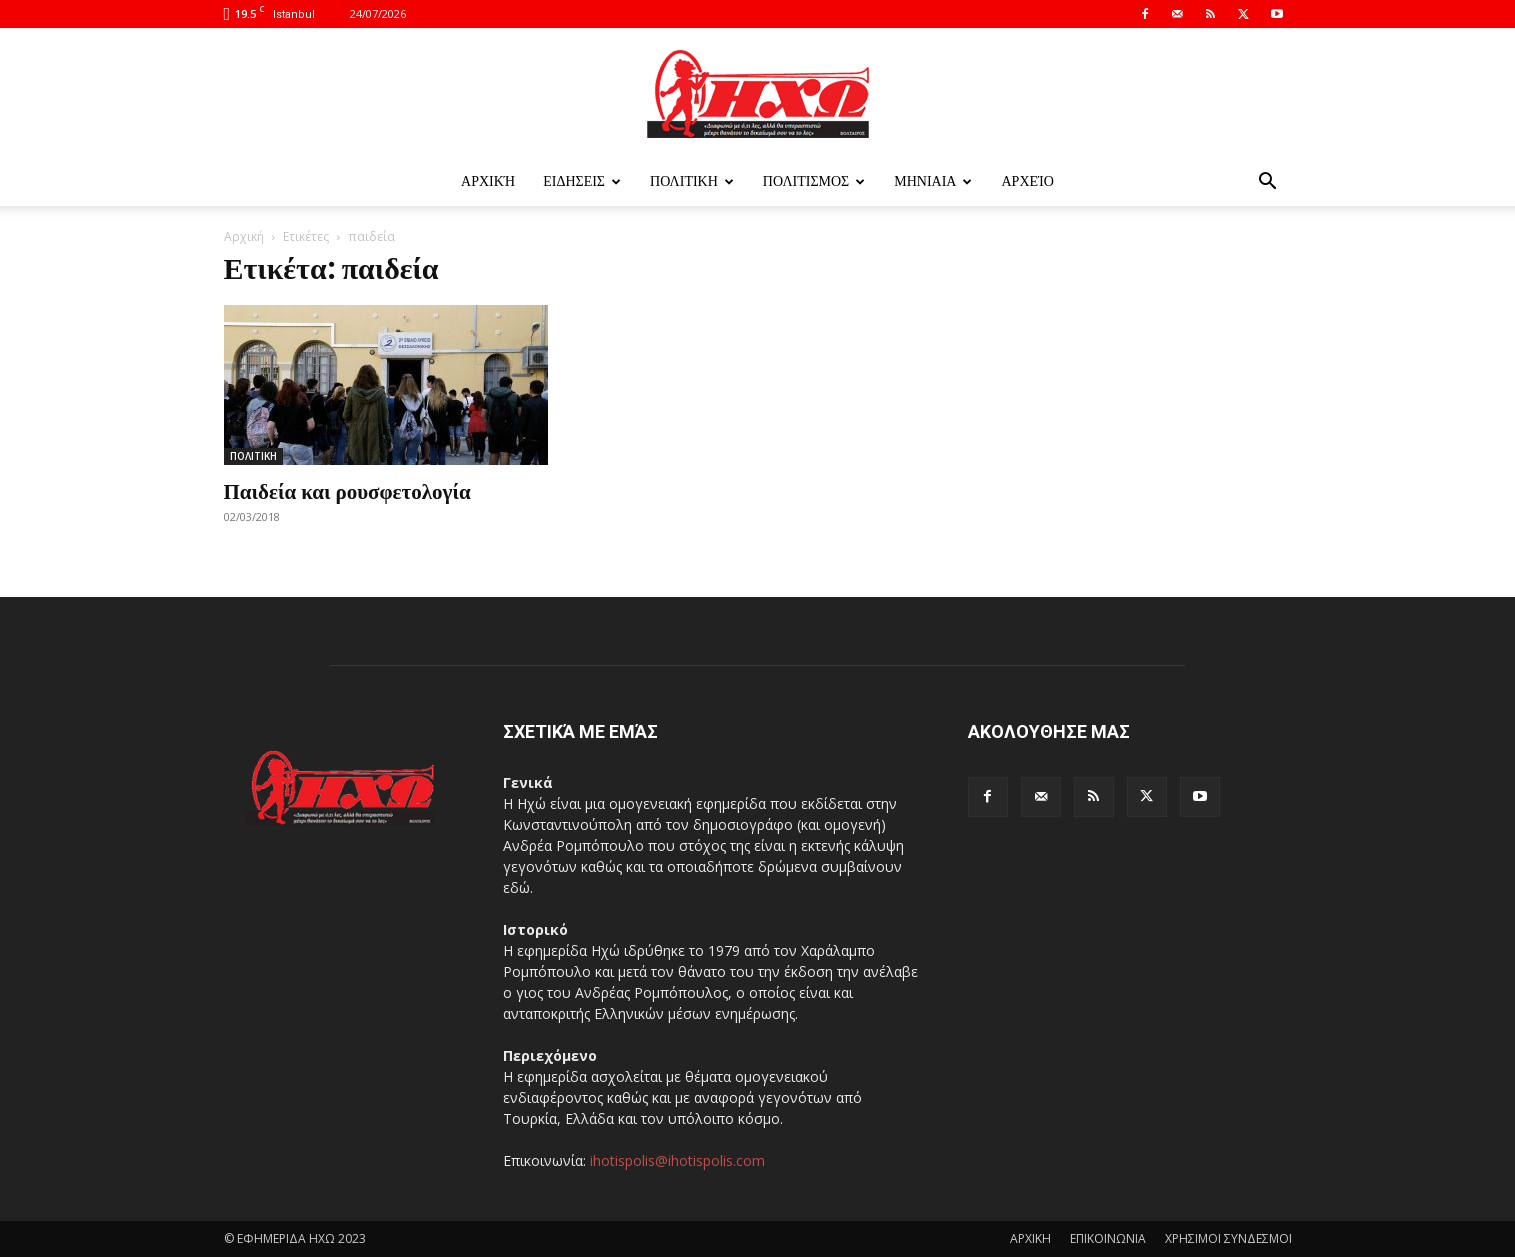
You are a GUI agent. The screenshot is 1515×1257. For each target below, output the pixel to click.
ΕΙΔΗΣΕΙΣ (582, 181)
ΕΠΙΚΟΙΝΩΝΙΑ (1108, 1238)
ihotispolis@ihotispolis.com (677, 1160)
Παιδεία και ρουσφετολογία (347, 490)
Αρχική (488, 181)
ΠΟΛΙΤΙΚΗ (692, 181)
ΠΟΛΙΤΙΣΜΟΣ (814, 181)
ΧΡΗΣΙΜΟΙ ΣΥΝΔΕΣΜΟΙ (1228, 1238)
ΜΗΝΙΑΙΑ (933, 181)
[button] (1268, 183)
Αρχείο (1027, 181)
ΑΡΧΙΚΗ (1030, 1238)
